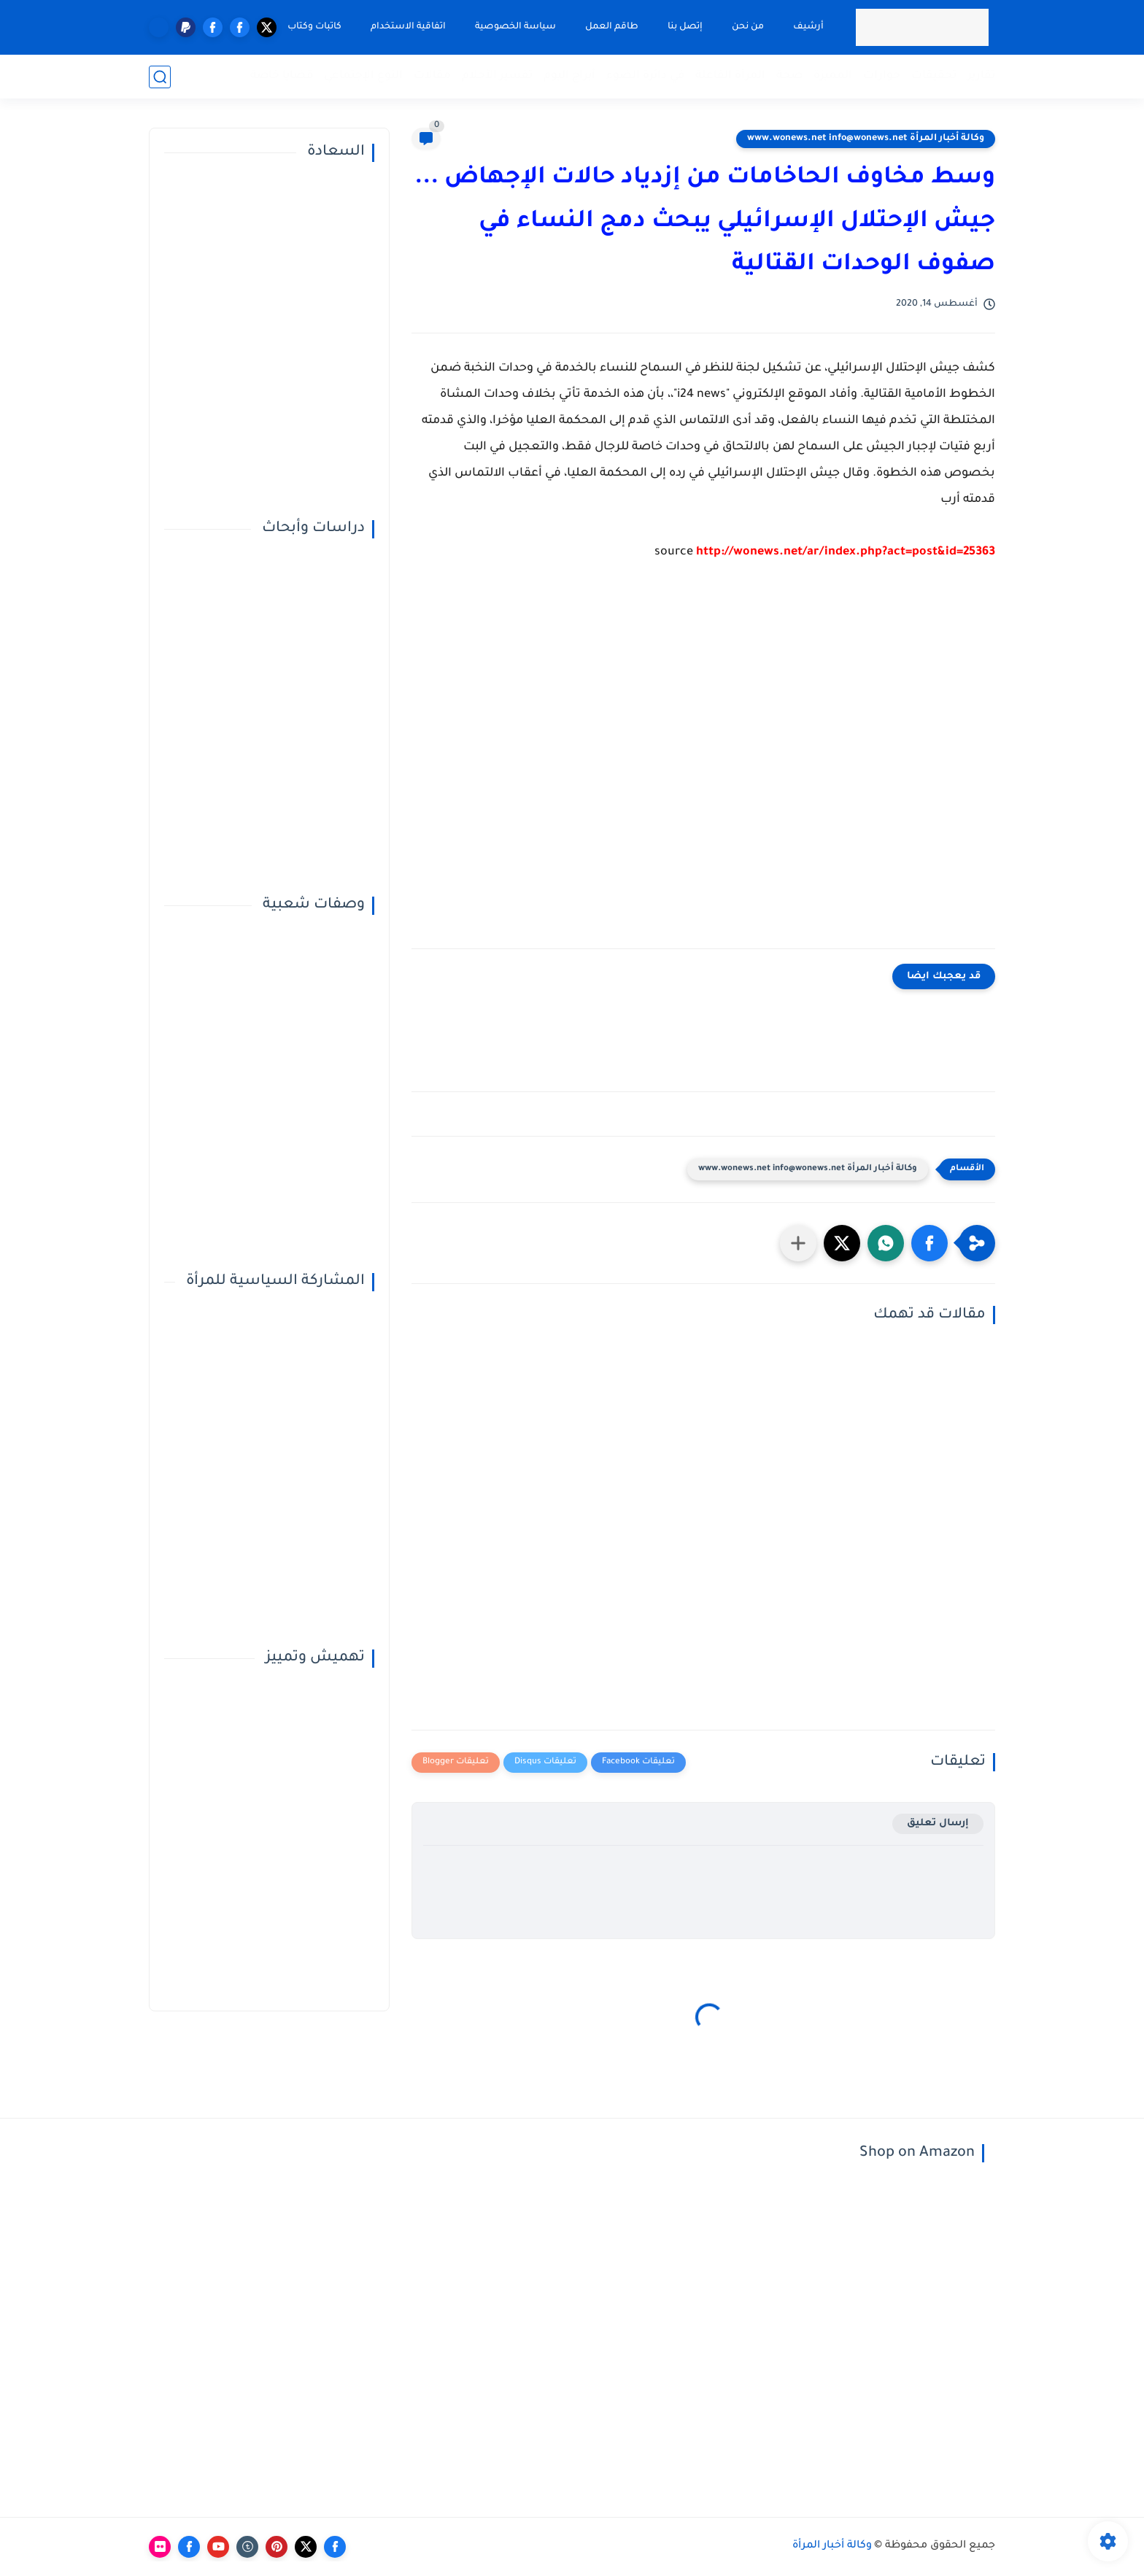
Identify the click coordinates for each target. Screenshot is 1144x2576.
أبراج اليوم (569, 76)
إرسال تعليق (938, 1823)
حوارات (881, 76)
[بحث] (160, 77)
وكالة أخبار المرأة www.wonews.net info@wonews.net (865, 139)
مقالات (432, 76)
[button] (929, 1243)
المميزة (832, 76)
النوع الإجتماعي (363, 76)
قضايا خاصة (281, 76)
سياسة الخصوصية (515, 27)
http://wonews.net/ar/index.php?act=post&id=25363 (845, 552)
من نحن (748, 27)
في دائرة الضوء (645, 76)
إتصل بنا (685, 27)
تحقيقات (933, 76)
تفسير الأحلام (497, 76)
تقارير (981, 76)
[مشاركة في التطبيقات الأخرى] (798, 1243)
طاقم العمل (611, 27)
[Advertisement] (703, 766)
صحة (789, 76)
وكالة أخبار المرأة (832, 2546)
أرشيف (808, 27)
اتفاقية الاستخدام (408, 27)
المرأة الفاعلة (730, 76)
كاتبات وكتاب (314, 27)
